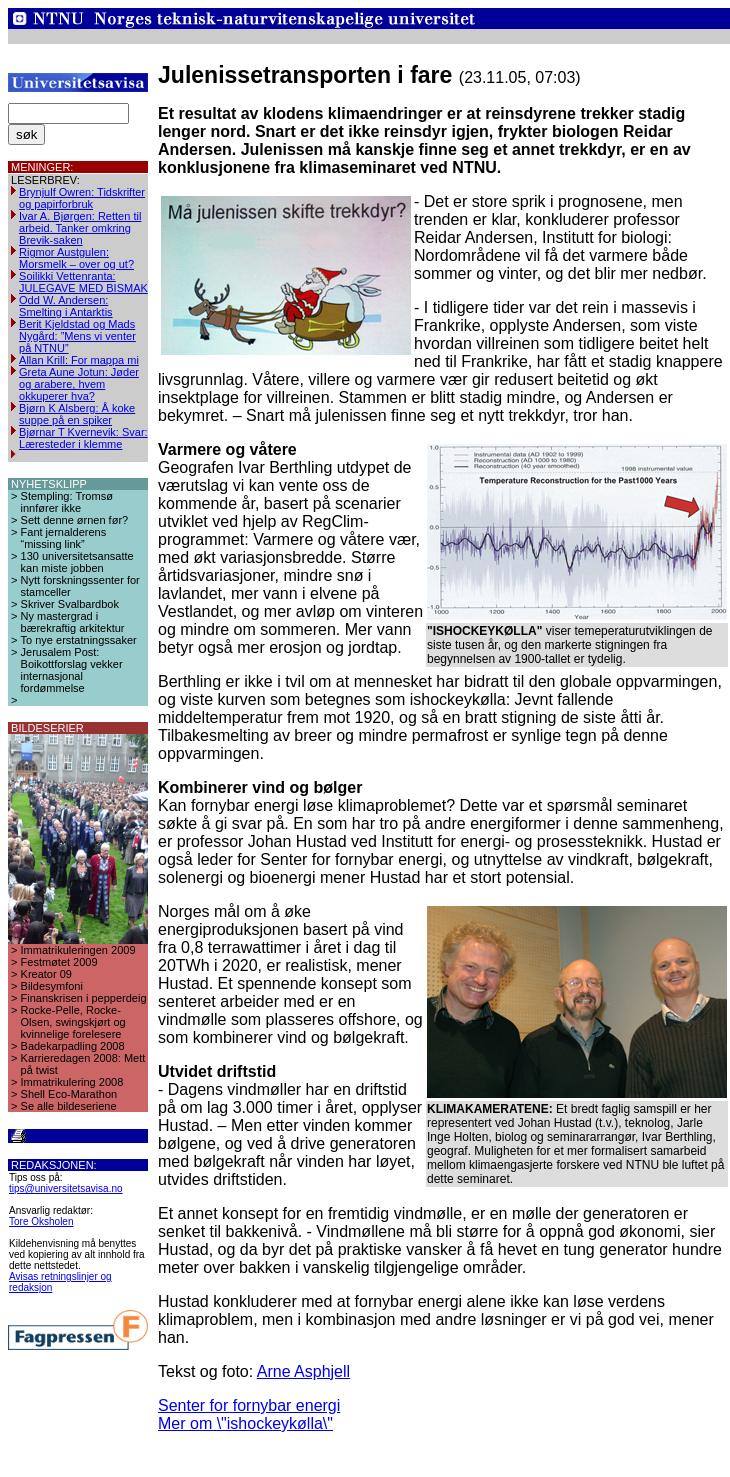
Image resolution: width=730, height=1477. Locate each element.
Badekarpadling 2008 (73, 1046)
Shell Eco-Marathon (69, 1094)
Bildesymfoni (52, 986)
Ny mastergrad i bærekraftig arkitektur (73, 622)
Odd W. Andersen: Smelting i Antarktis (66, 306)
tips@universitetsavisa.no (66, 1188)
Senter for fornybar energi (249, 1405)
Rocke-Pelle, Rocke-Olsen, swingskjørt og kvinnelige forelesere (73, 1022)
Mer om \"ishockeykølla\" (245, 1423)
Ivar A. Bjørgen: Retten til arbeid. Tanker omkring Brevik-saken (80, 228)
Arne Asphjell (303, 1371)
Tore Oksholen (41, 1221)
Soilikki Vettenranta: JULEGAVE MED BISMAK (83, 282)
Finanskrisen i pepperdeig (84, 998)
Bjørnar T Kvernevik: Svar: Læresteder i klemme (83, 438)
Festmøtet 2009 (59, 962)
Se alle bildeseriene (69, 1106)
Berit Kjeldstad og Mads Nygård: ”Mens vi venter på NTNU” (77, 336)
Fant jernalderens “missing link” (64, 538)
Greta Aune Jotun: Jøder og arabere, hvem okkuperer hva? (79, 384)
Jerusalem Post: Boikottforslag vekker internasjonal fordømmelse (72, 670)
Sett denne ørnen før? (75, 520)
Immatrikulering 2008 (72, 1082)
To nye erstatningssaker (79, 640)
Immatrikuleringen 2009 (78, 950)
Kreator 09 (46, 974)
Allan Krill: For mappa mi (79, 360)
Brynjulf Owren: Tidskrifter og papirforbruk (82, 198)
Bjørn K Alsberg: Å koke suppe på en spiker (77, 414)
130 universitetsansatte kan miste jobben (77, 562)
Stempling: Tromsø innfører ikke (67, 502)
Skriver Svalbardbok (70, 604)
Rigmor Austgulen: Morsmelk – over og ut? (76, 258)
